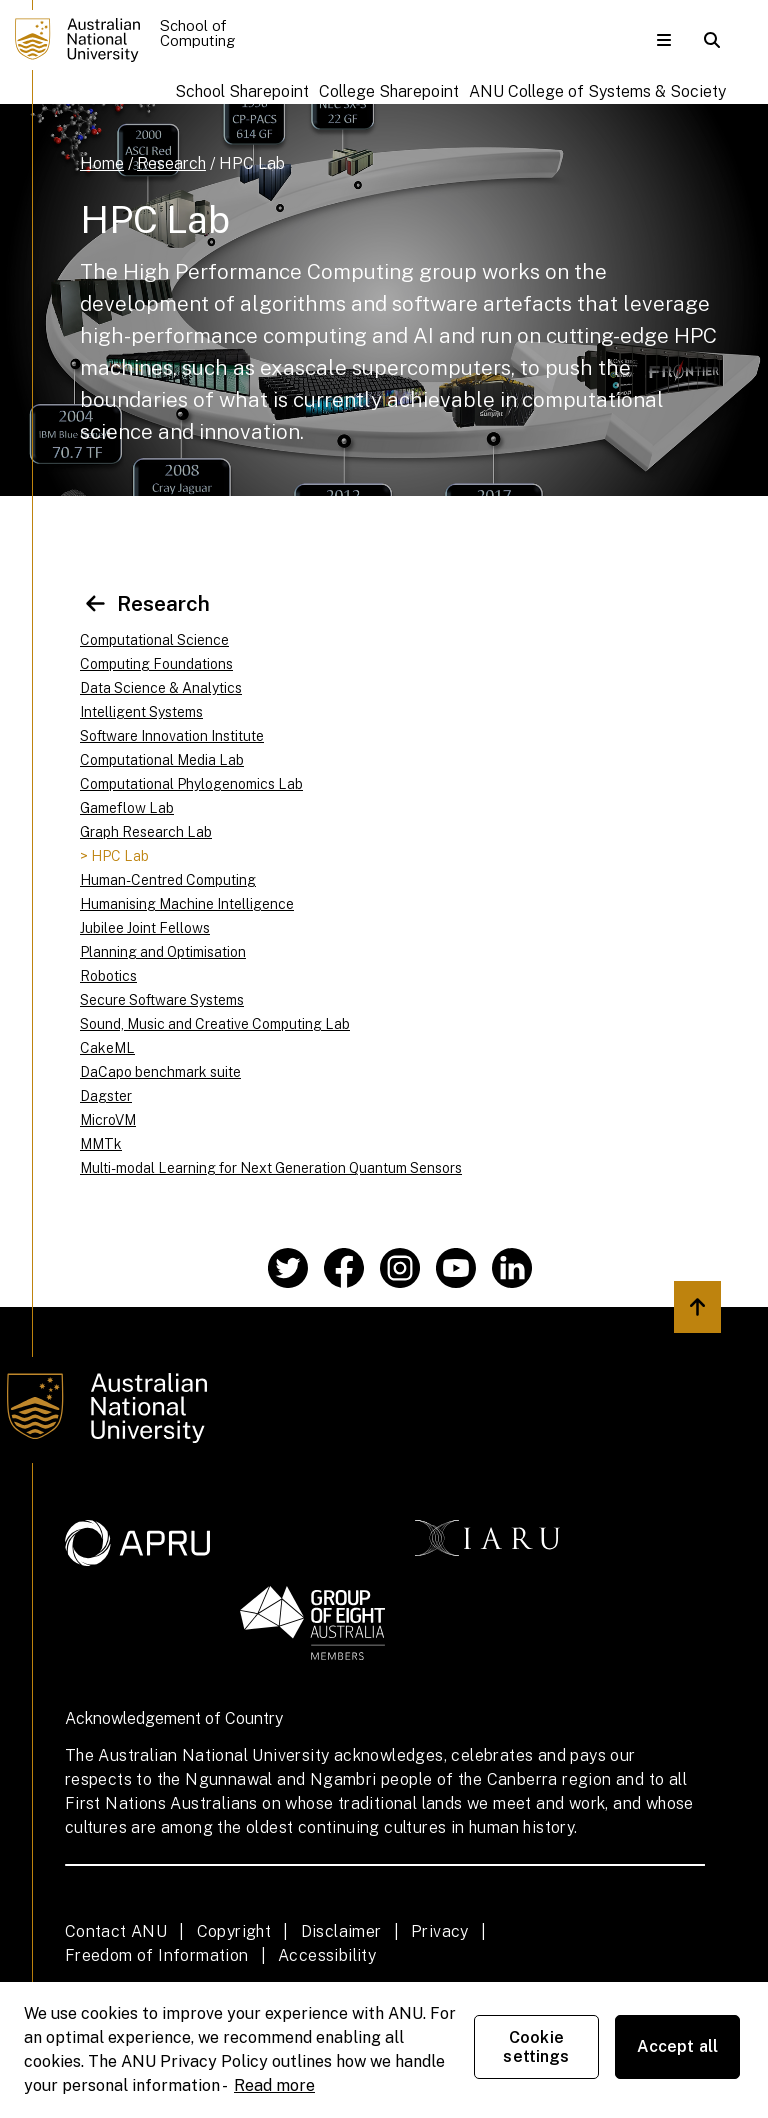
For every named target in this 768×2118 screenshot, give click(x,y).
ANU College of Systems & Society (597, 91)
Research (171, 163)
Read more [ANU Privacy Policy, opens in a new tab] (274, 2085)
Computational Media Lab (162, 760)
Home (102, 163)
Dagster (106, 1096)
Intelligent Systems (141, 712)
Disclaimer (341, 1931)
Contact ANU (116, 1931)
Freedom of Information (157, 1955)
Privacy (440, 1931)
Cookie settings (536, 2047)
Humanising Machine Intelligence (187, 904)
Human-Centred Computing (168, 880)
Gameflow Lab (127, 808)
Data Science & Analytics (161, 688)
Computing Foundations (156, 664)
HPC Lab (252, 163)
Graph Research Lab (146, 832)
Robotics (108, 976)
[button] (664, 40)
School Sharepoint (242, 91)
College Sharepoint (389, 91)
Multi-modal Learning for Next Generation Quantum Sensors (271, 1168)
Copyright (234, 1931)
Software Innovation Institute (172, 736)
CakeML (107, 1048)
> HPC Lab (114, 856)
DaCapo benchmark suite (160, 1072)
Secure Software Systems (162, 1000)
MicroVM (108, 1120)
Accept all (678, 2046)
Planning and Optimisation (163, 952)
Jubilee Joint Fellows (145, 928)
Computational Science (154, 640)
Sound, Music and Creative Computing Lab (215, 1024)
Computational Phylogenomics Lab (191, 784)
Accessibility (327, 1955)
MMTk (101, 1144)
